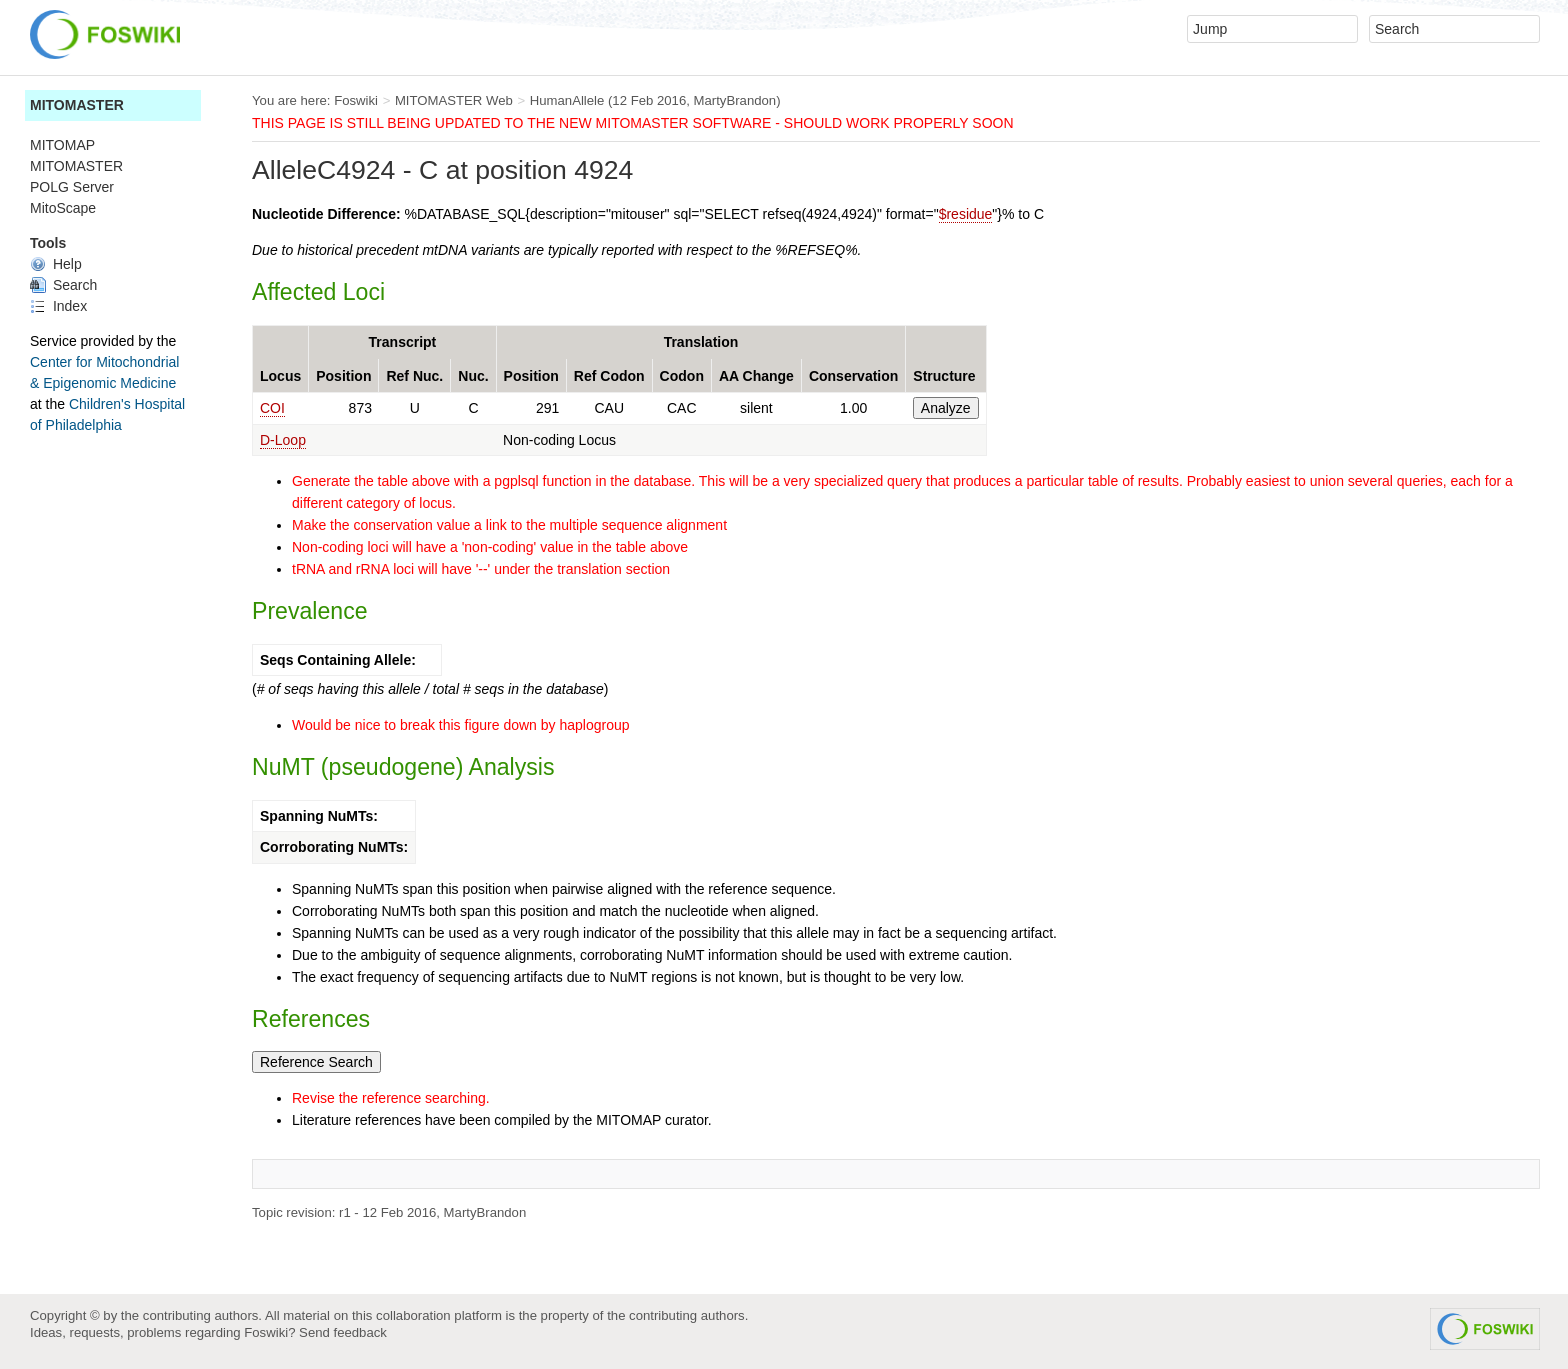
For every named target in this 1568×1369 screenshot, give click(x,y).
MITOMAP (62, 145)
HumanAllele (567, 100)
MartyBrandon (735, 100)
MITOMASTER (77, 105)
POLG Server (72, 187)
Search (63, 285)
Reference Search (316, 1062)
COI (272, 408)
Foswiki (356, 100)
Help (56, 264)
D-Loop (283, 440)
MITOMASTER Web (454, 100)
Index (58, 306)
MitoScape (63, 208)
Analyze (946, 408)
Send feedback (343, 1332)
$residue (966, 214)
